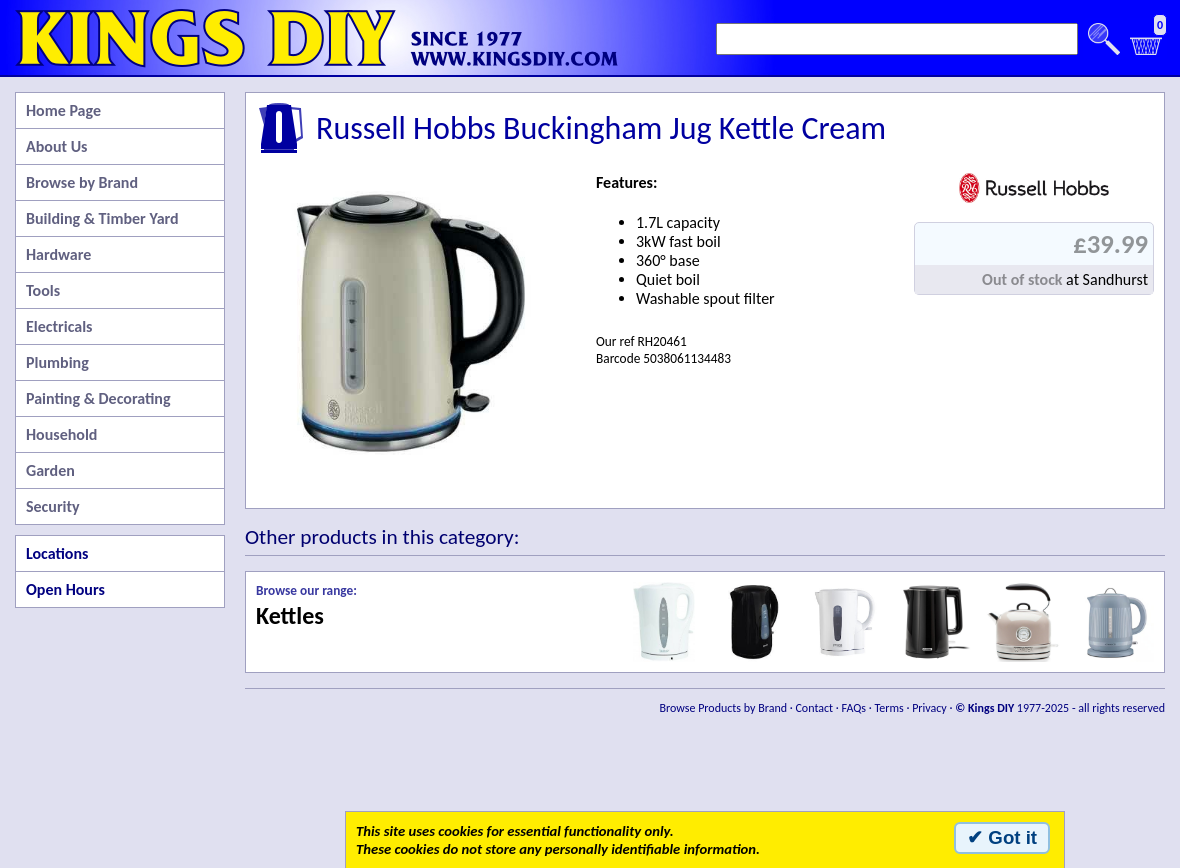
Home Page (63, 110)
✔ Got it (1002, 837)
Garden (50, 470)
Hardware (58, 254)
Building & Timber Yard (102, 218)
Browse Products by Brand (724, 708)
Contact (814, 708)
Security (53, 506)
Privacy (929, 708)
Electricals (59, 326)
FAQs (854, 708)
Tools (43, 290)
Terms (888, 708)
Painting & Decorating (98, 398)
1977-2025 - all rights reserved (1060, 708)
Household (61, 434)
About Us (56, 146)
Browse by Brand (82, 182)
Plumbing (57, 362)
